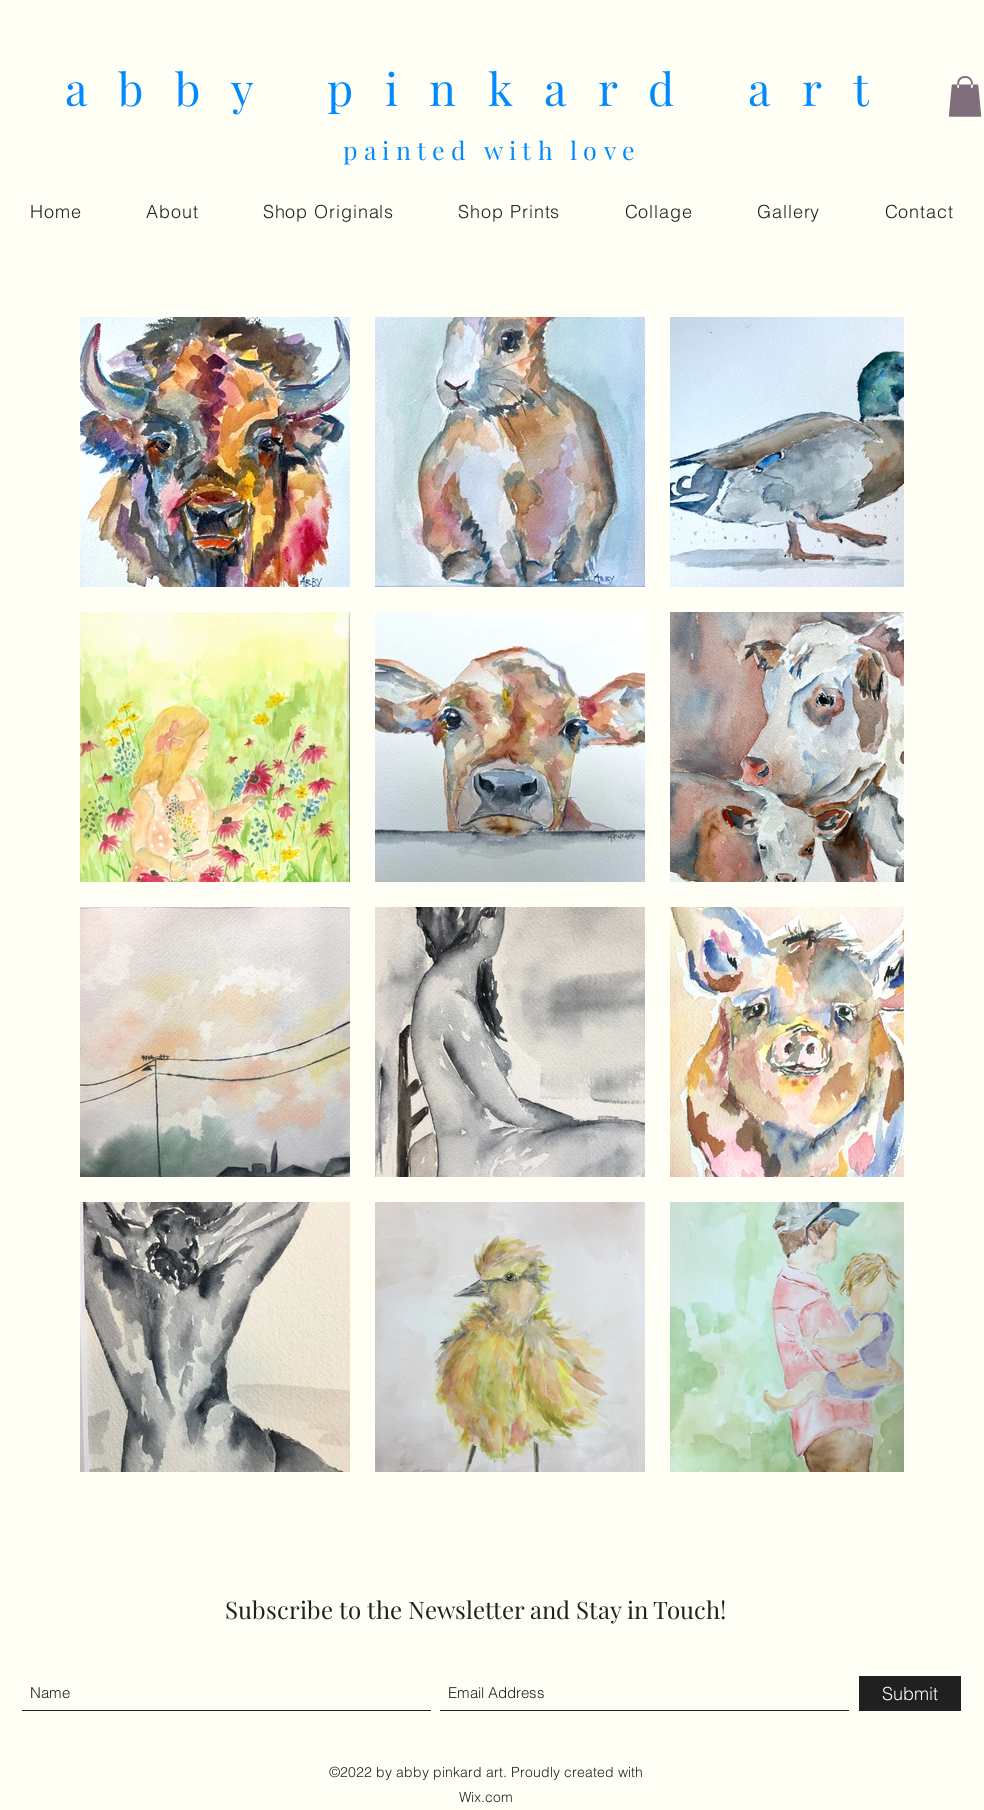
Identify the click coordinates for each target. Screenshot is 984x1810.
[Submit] (910, 1693)
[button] (965, 96)
